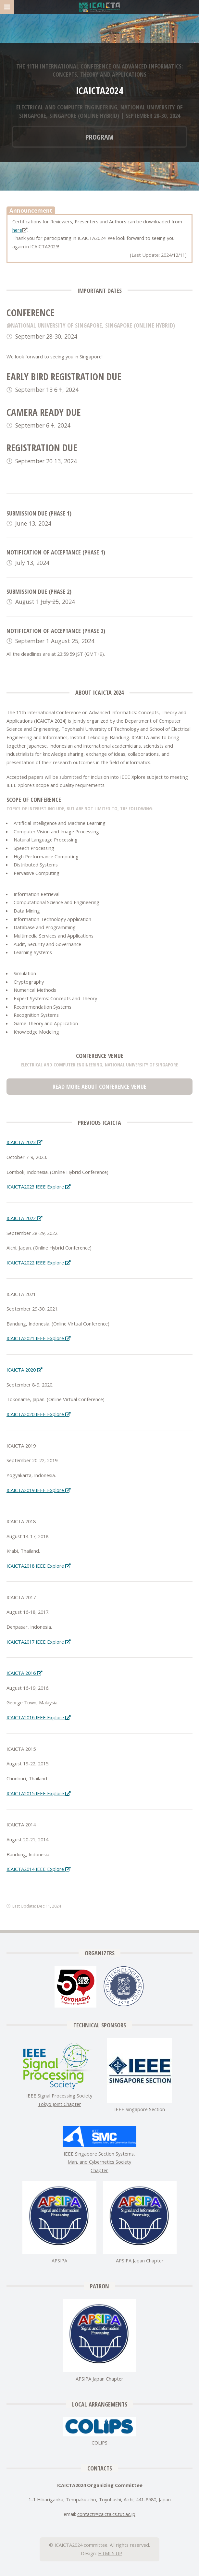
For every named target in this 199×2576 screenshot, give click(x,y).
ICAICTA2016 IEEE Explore (38, 1717)
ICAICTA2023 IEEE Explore (38, 1186)
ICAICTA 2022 (24, 1218)
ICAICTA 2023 (24, 1142)
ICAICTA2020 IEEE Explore (38, 1414)
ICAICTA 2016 (24, 1673)
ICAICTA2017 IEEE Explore (38, 1641)
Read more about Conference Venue (99, 1086)
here (17, 230)
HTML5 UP (110, 2553)
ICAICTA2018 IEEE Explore (38, 1565)
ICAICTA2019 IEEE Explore (38, 1490)
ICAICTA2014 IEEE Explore (38, 1869)
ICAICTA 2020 (24, 1369)
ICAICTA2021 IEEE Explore (38, 1338)
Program (99, 137)
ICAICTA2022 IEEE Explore (38, 1262)
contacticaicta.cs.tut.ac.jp (106, 2514)
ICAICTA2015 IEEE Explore (38, 1793)
